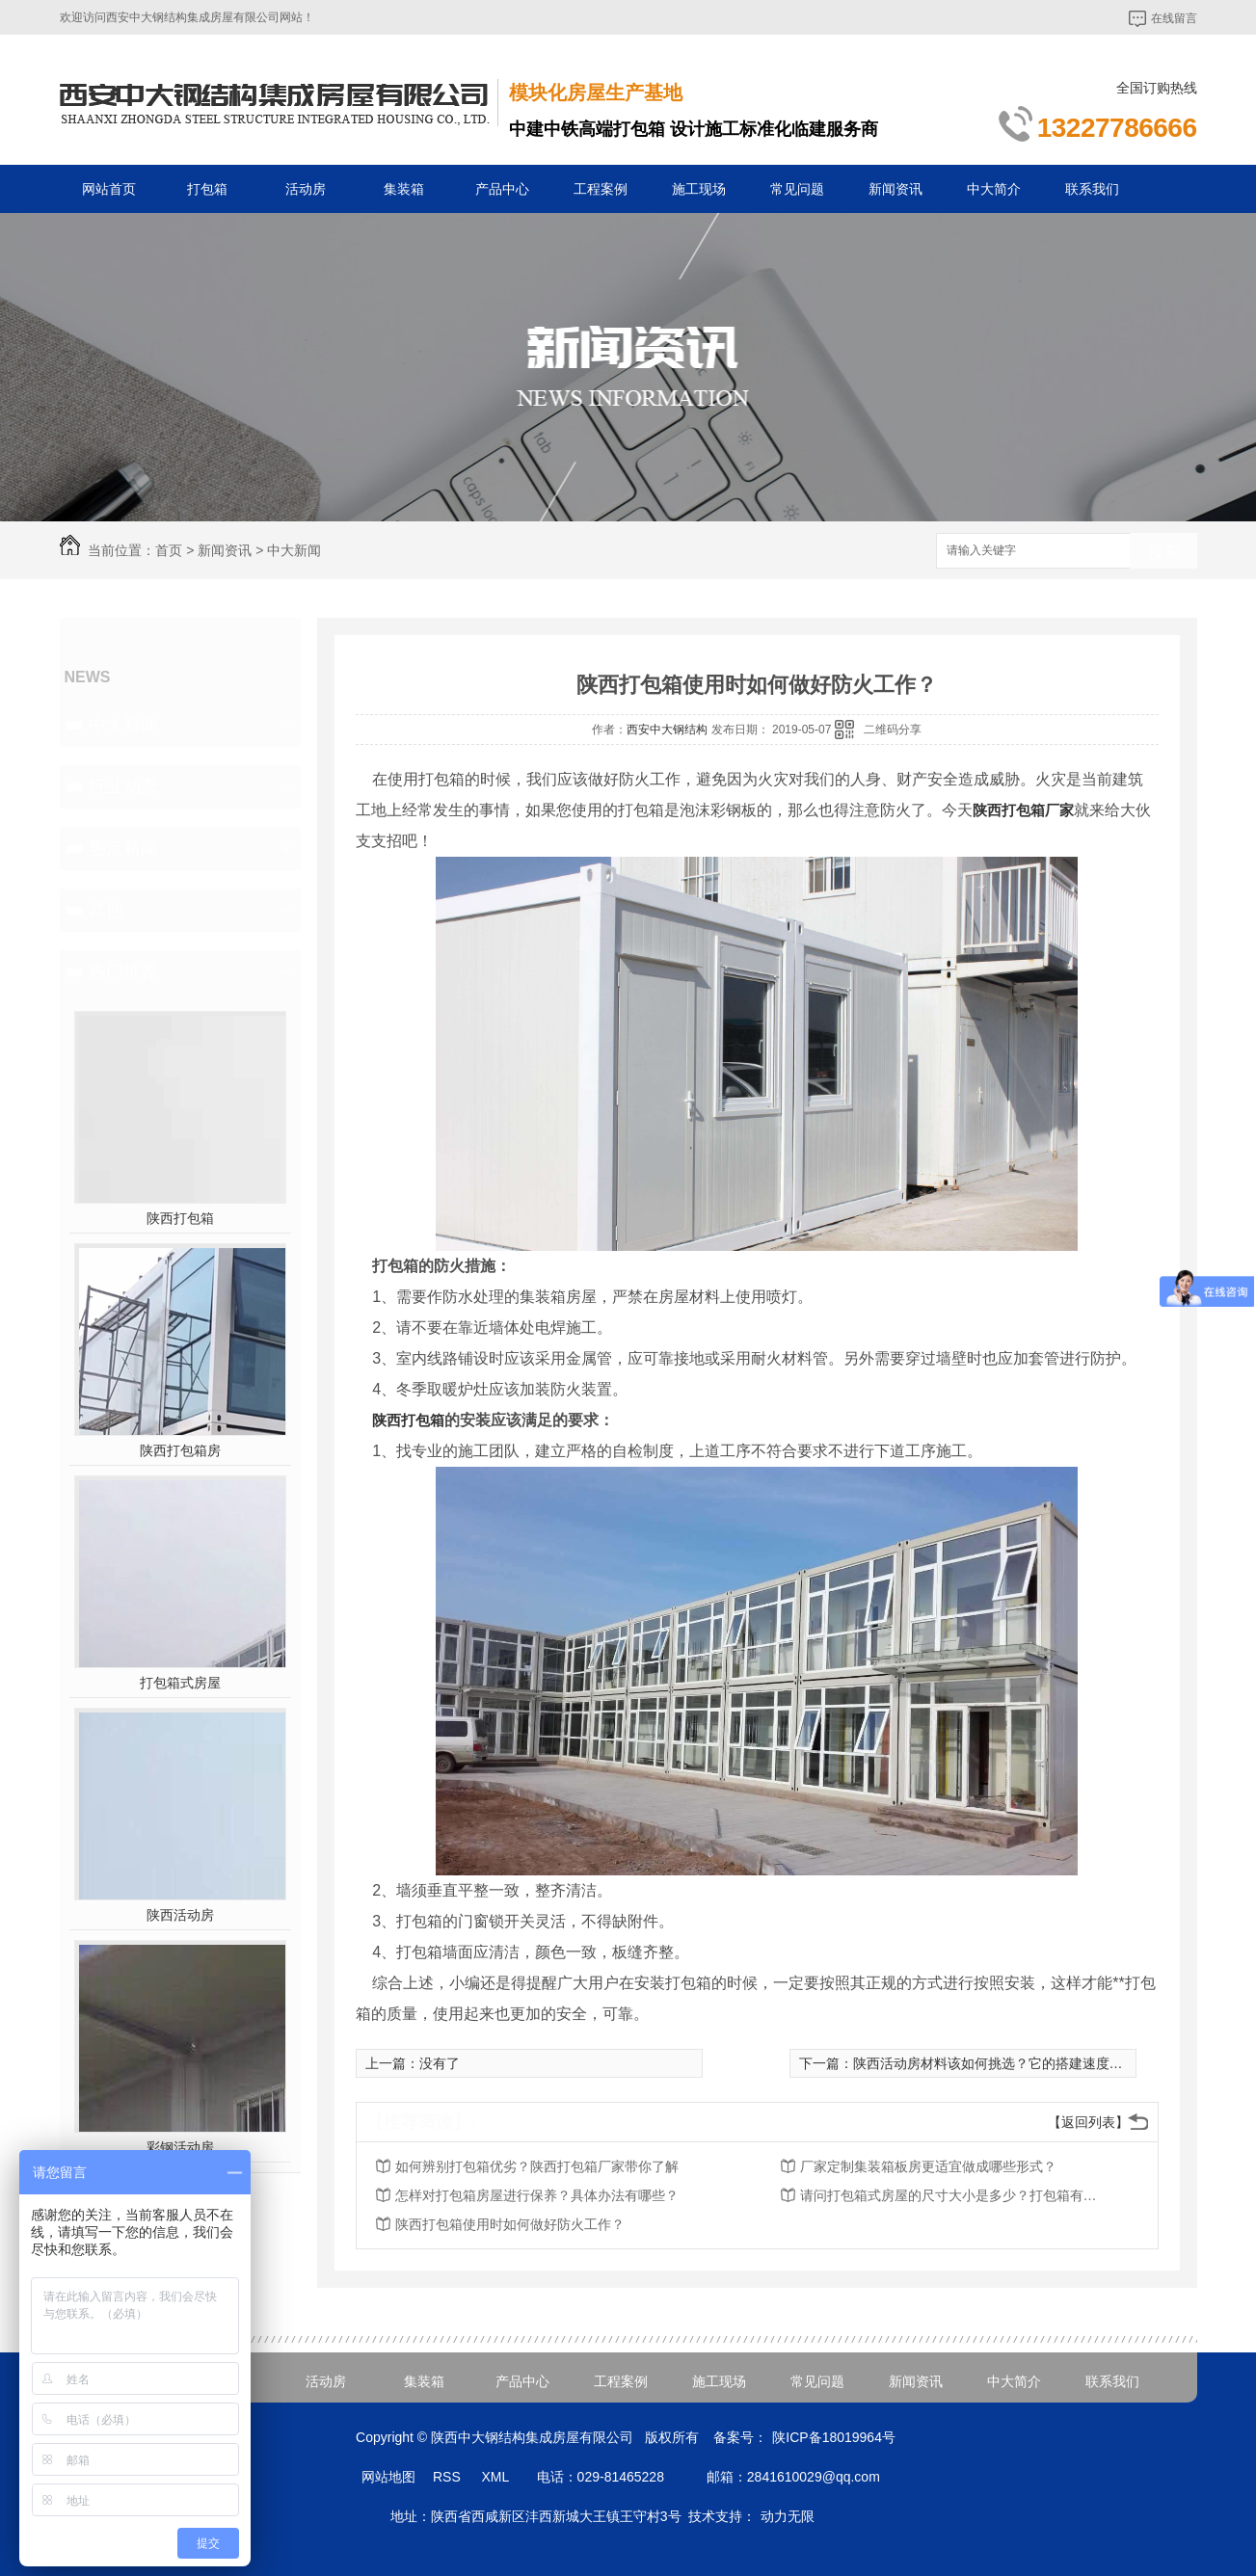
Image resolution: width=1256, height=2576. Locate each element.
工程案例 (601, 189)
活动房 (305, 189)
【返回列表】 (1088, 2122)
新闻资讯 (895, 189)
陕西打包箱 (180, 1218)
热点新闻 (123, 848)
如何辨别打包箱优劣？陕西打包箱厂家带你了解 (537, 2166)
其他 (106, 909)
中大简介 (994, 189)
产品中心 (502, 189)
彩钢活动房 (180, 2147)
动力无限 (788, 2516)
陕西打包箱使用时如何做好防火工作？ (510, 2224)
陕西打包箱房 (180, 1450)
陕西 (386, 1420)
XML (496, 2476)
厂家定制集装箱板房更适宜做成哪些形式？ (928, 2166)
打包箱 (207, 189)
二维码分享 (893, 729)
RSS (449, 2476)
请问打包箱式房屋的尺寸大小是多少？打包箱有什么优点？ (954, 2195)
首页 (168, 550)
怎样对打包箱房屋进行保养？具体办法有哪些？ (537, 2195)
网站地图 (388, 2476)
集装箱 (404, 189)
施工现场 (699, 189)
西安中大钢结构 (667, 729)
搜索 (1163, 552)
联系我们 (1092, 189)
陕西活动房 (180, 1915)
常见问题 (797, 189)
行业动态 (123, 786)
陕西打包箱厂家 (1023, 810)
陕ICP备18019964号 (833, 2437)
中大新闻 (294, 550)
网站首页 (109, 189)
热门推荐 (123, 971)
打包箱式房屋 (180, 1682)
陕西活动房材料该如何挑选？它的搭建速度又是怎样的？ (1021, 2063)
